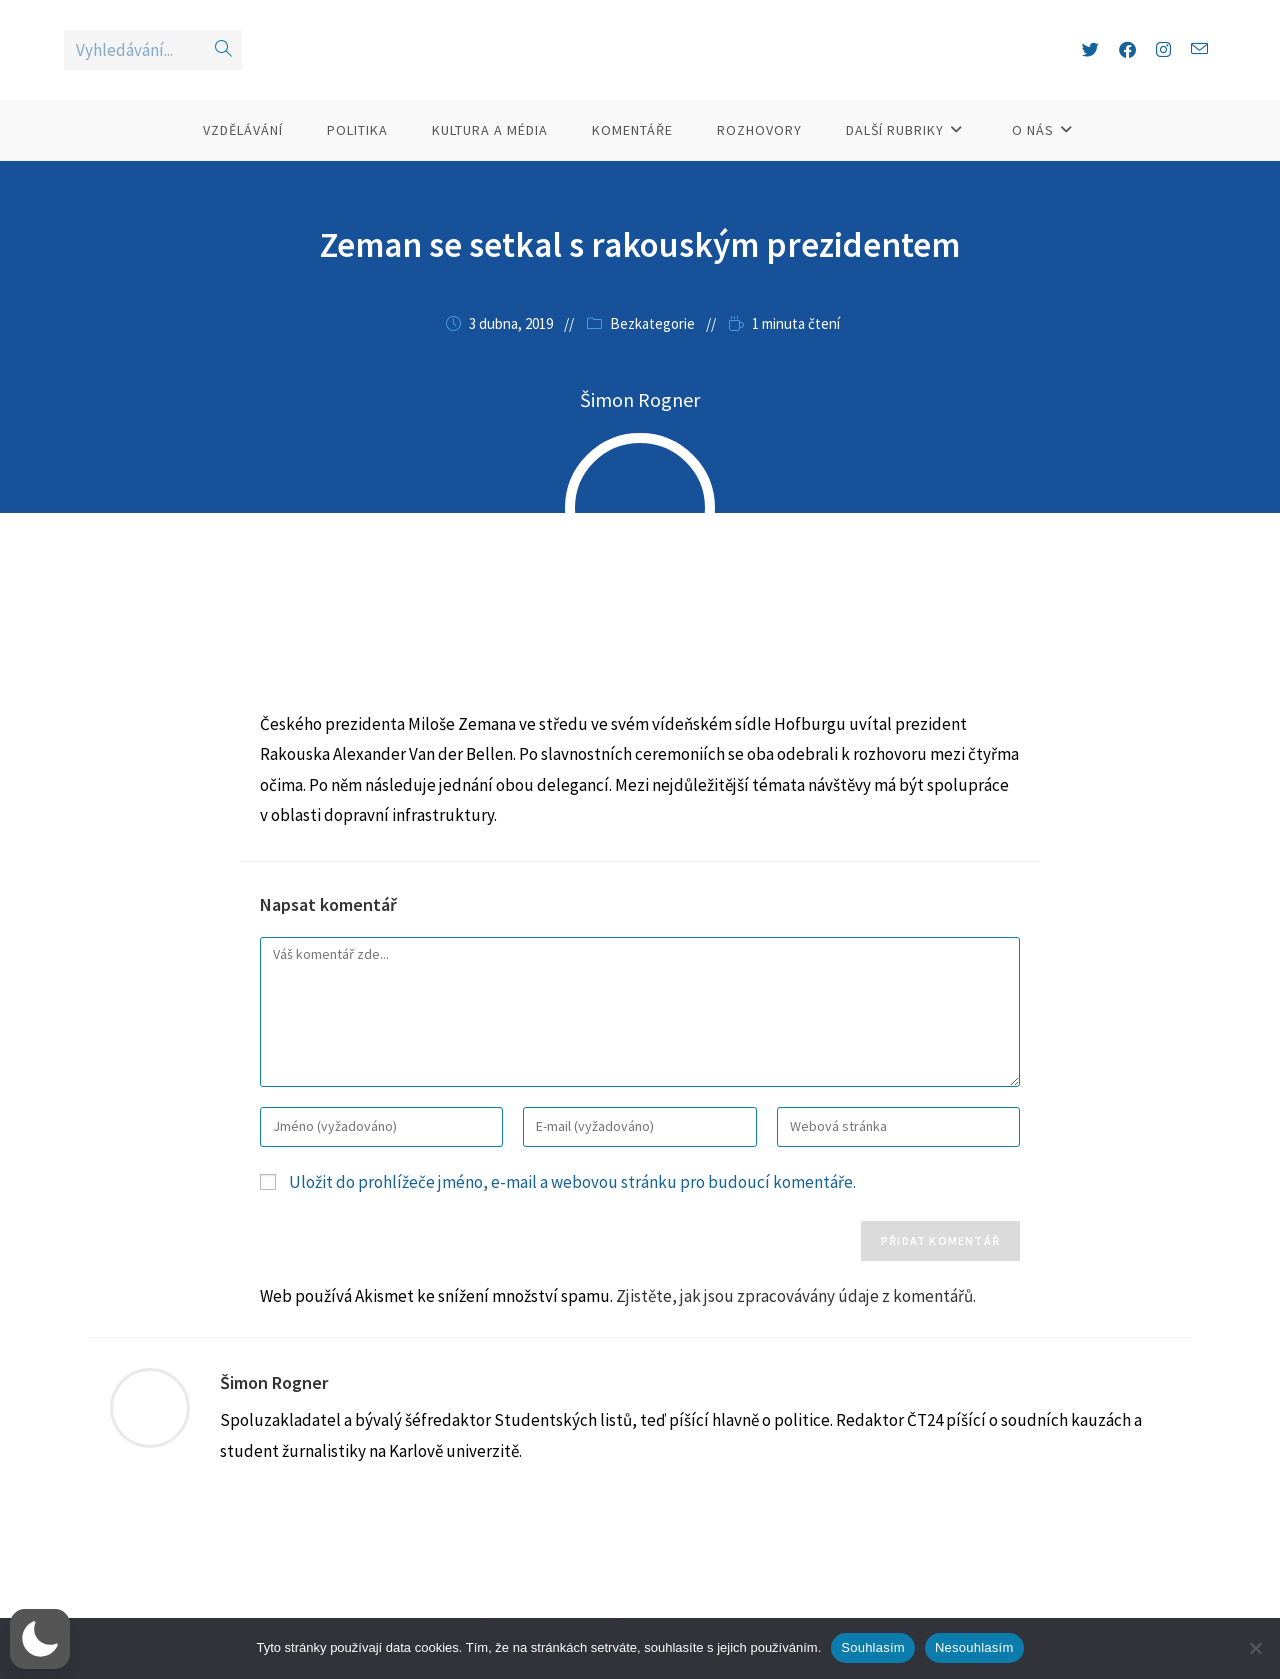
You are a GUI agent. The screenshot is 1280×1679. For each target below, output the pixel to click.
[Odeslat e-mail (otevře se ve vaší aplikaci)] (1199, 67)
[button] (40, 1639)
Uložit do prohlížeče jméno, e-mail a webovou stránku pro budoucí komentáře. (572, 1218)
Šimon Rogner (274, 1418)
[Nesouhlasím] (1255, 1648)
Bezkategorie (652, 359)
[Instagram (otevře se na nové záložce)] (1163, 68)
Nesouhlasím (974, 1647)
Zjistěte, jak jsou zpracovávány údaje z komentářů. (796, 1331)
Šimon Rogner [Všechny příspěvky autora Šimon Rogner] (640, 435)
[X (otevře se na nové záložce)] (1090, 68)
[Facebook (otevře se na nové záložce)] (1127, 68)
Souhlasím (873, 1647)
